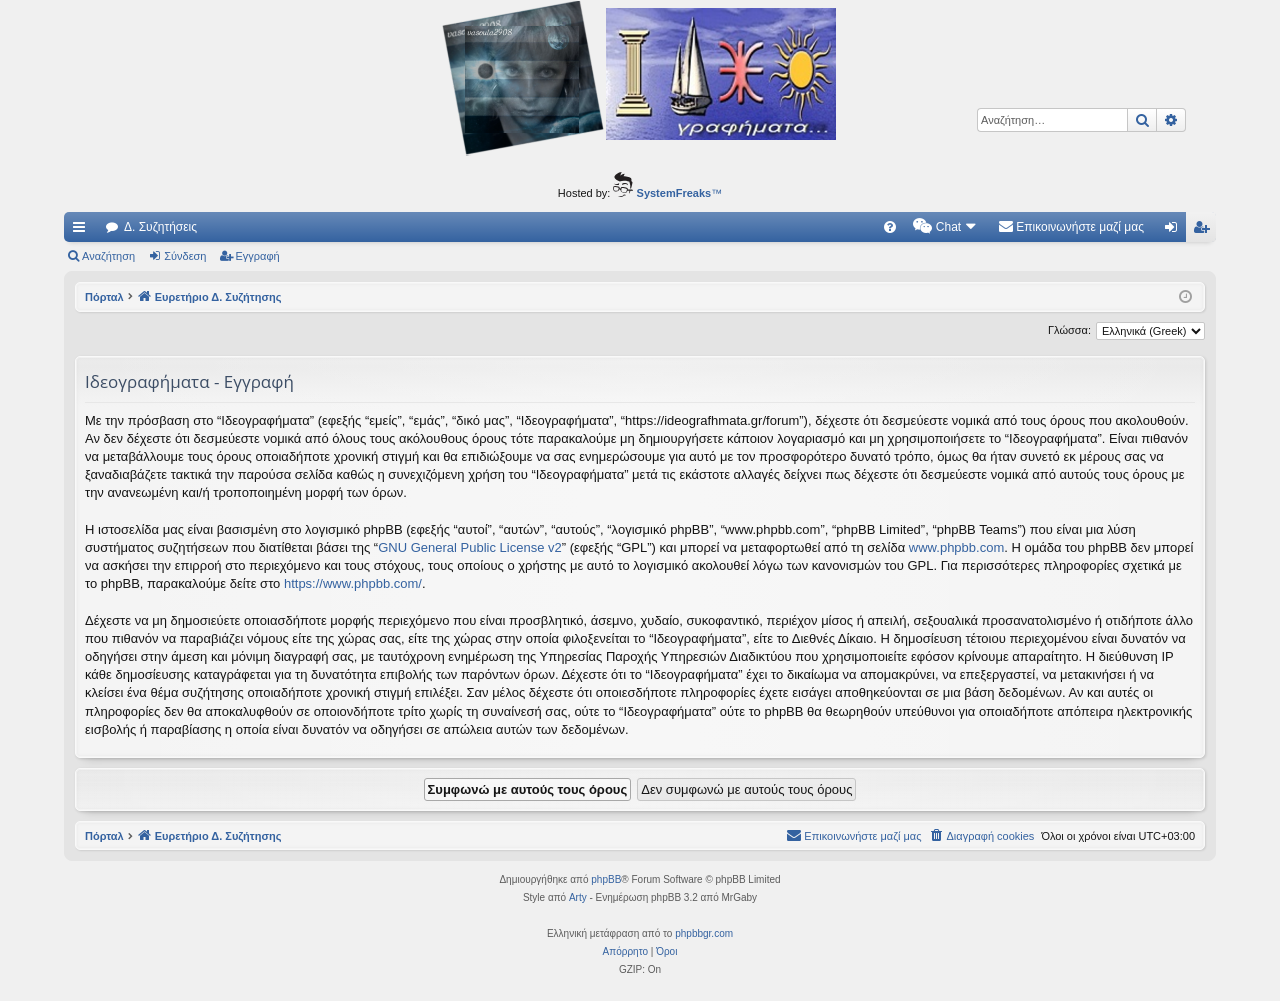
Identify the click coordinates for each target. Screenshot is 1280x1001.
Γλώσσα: (1069, 330)
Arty (578, 897)
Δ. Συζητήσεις (160, 227)
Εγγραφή (258, 256)
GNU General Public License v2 (470, 547)
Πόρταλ (104, 297)
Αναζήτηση (108, 256)
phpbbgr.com (704, 933)
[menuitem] (890, 227)
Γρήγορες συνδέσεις (83, 231)
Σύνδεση (185, 256)
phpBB (606, 879)
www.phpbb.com (956, 547)
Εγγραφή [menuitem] (1205, 231)
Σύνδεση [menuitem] (1175, 231)
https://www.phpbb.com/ (353, 583)
